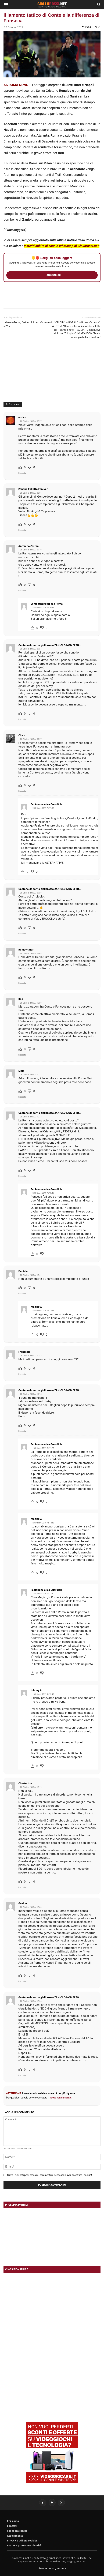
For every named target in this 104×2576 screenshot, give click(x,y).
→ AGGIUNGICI (52, 275)
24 (98, 26)
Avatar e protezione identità (24, 2545)
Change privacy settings (52, 2568)
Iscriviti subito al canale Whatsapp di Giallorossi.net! (61, 246)
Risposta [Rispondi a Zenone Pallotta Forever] (22, 530)
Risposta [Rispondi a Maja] (22, 1097)
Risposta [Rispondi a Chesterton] (22, 1887)
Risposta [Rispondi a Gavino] (22, 1981)
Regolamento (15, 2535)
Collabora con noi (17, 2530)
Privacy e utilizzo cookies (22, 2540)
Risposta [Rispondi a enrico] (22, 473)
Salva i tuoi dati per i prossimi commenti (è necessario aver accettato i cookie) (49, 2175)
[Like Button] (20, 467)
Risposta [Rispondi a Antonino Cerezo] (22, 590)
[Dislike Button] (29, 467)
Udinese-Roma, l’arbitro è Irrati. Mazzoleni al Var (27, 324)
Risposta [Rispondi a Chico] (22, 791)
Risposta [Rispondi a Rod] (22, 1055)
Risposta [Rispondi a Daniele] (22, 1294)
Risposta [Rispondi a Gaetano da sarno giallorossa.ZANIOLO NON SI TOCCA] (22, 719)
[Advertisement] (52, 372)
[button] (6, 4)
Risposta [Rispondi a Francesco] (22, 1374)
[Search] (99, 4)
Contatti (12, 2526)
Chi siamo (13, 2521)
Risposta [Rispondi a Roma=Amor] (22, 983)
